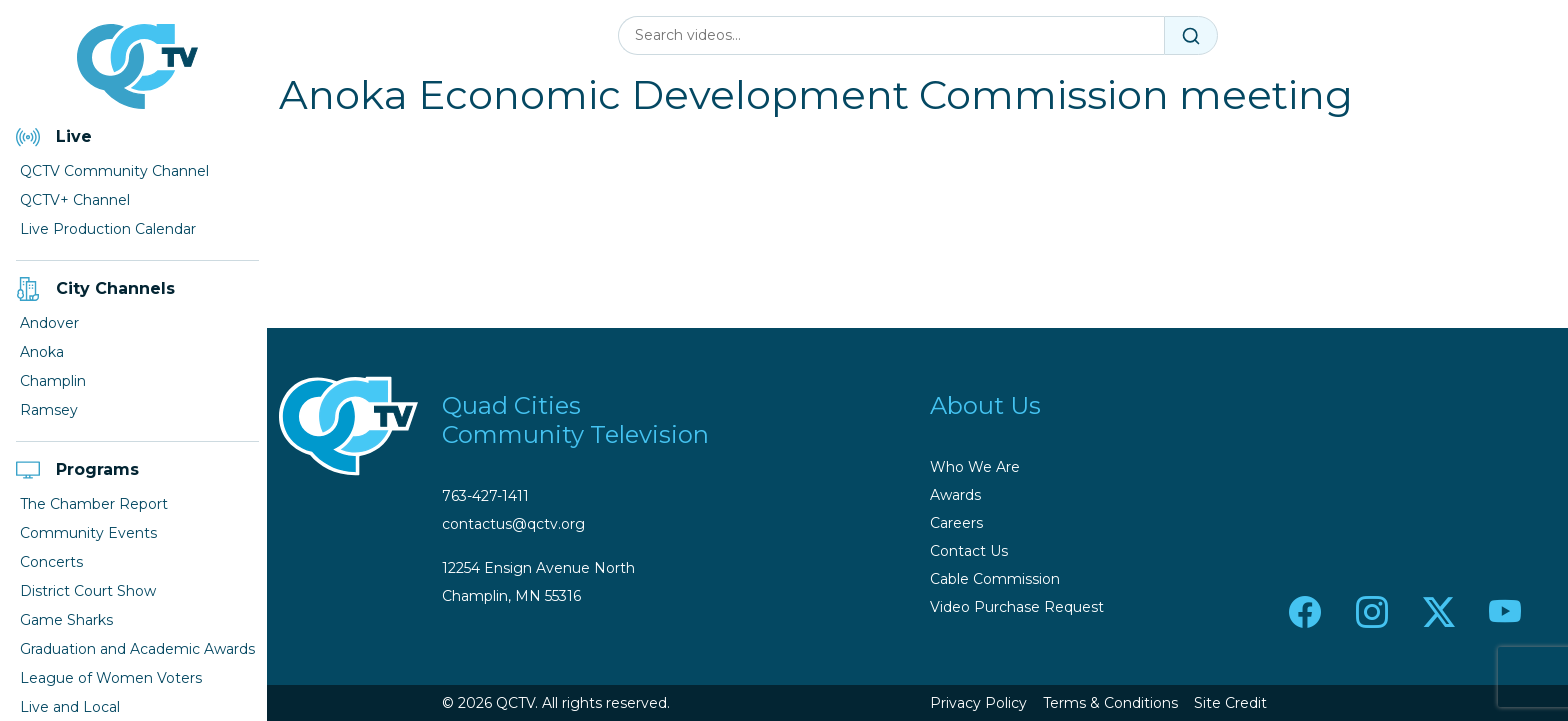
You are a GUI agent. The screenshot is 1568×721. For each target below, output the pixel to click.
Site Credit (1230, 703)
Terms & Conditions (1110, 703)
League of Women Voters (111, 678)
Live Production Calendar (108, 229)
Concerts (51, 562)
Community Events (88, 533)
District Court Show (88, 591)
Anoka (42, 352)
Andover (49, 323)
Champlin (53, 381)
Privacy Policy (978, 703)
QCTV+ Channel (75, 200)
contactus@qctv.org (513, 524)
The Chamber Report (94, 504)
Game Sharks (66, 620)
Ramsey (49, 410)
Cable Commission (995, 579)
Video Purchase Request (1017, 607)
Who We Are (975, 467)
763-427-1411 (485, 496)
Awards (955, 495)
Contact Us (969, 551)
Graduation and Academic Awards (137, 649)
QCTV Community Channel (114, 171)
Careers (956, 523)
